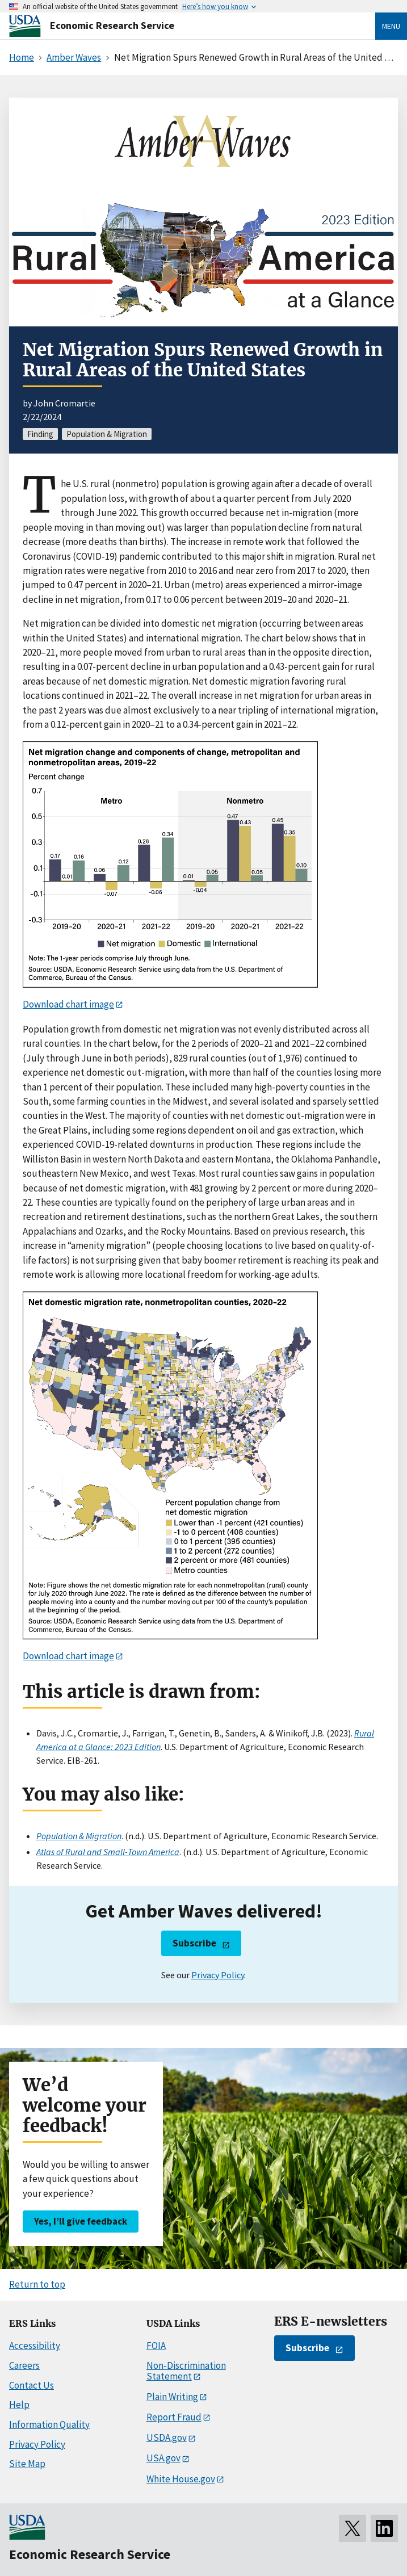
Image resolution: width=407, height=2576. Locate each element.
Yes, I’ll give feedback (80, 2221)
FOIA (156, 2345)
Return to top (37, 2284)
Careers (24, 2365)
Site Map (27, 2463)
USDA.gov (166, 2437)
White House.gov (180, 2479)
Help (19, 2404)
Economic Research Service (112, 25)
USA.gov (163, 2458)
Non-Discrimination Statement (186, 2370)
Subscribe (194, 1943)
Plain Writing (172, 2396)
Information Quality (49, 2424)
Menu (391, 26)
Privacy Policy (217, 1975)
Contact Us (31, 2385)
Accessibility (34, 2345)
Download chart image (68, 1004)
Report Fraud (174, 2417)
